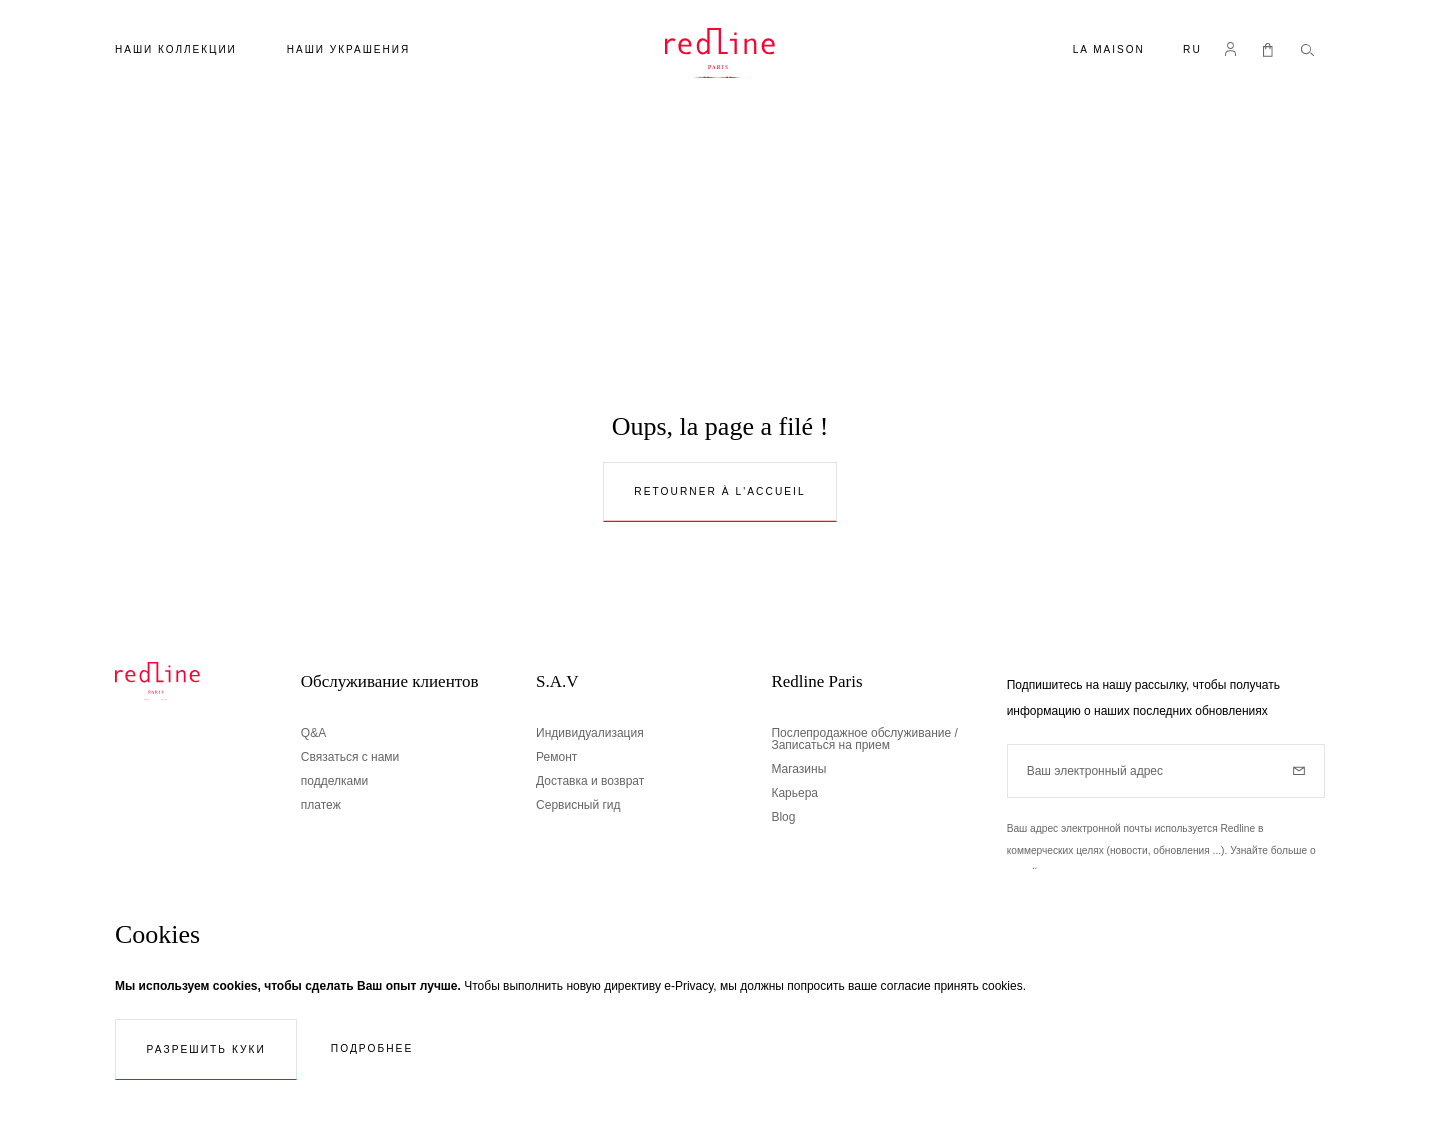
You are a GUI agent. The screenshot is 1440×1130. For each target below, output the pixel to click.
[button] (1192, 51)
